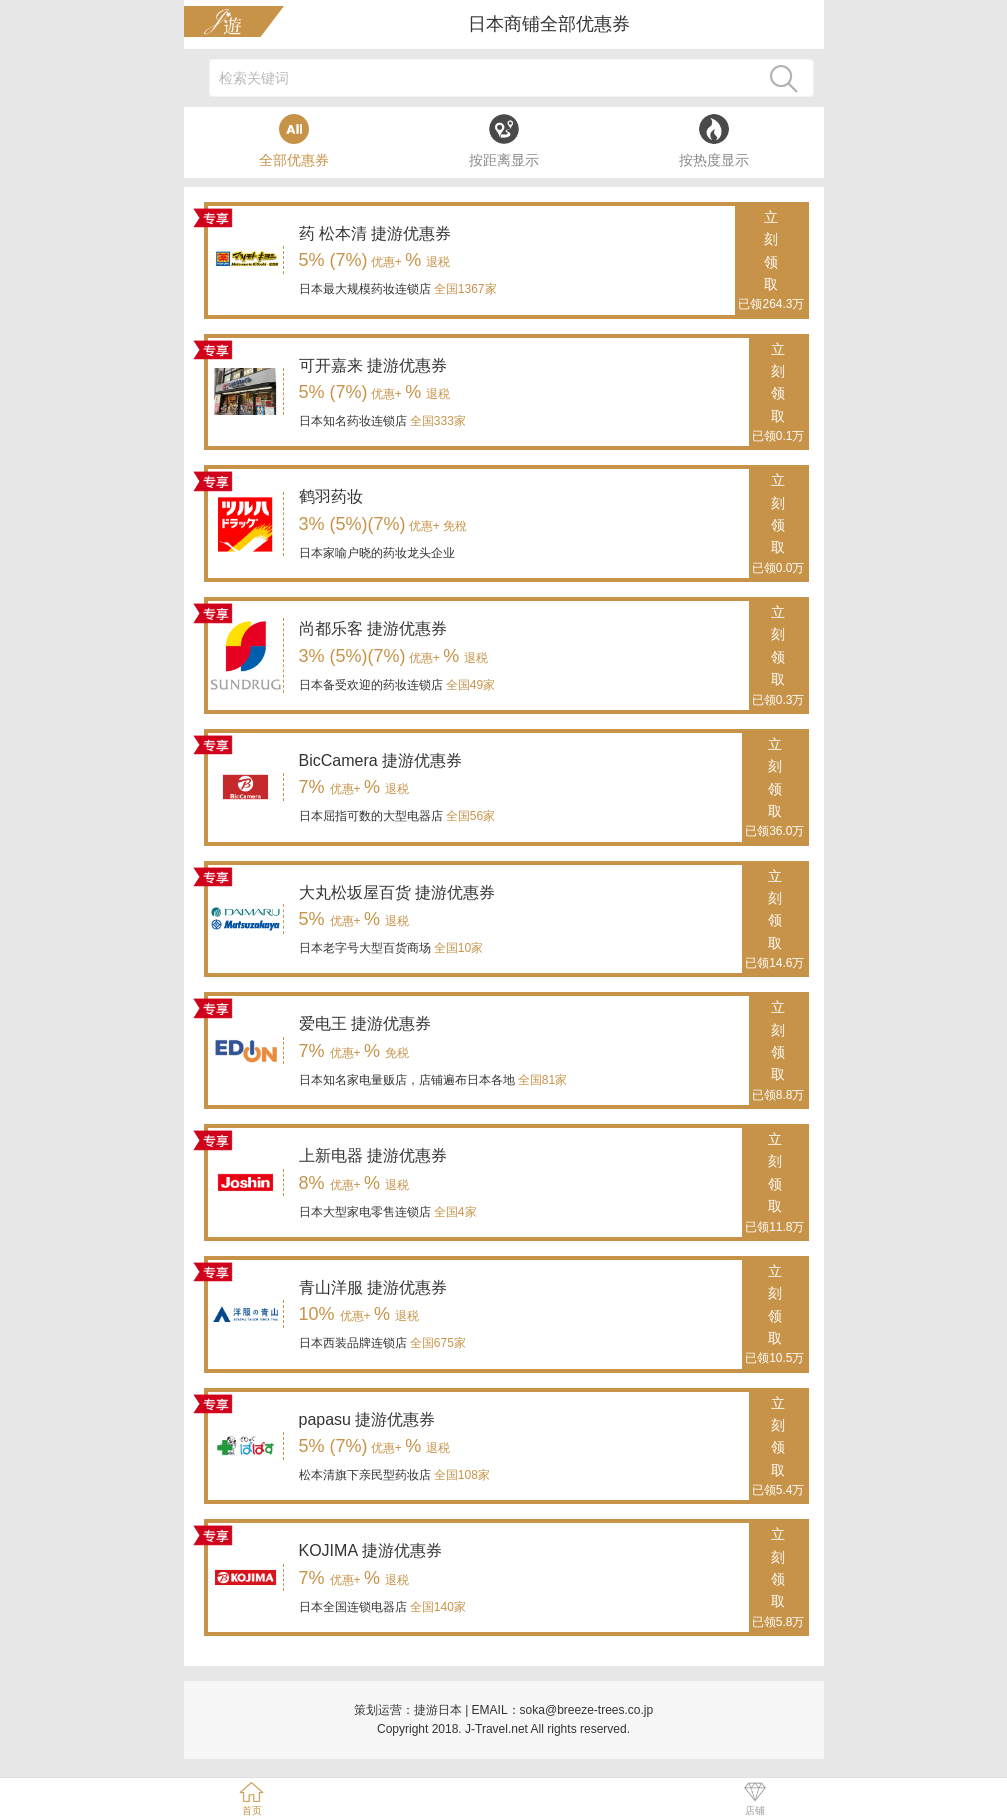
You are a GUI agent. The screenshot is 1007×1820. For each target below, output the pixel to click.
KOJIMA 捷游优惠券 (370, 1550)
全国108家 (460, 1475)
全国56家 (469, 816)
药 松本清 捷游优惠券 (375, 233)
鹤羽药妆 (331, 496)
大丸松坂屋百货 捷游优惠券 (397, 892)
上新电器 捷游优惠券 (373, 1155)
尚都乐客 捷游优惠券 (373, 628)
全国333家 (436, 421)
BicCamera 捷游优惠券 (381, 760)
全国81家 (541, 1080)
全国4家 (454, 1212)
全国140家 (436, 1607)
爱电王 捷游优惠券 (365, 1023)
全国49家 (469, 685)
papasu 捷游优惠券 (367, 1419)
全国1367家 (464, 289)
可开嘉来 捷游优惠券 (373, 365)
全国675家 (436, 1343)
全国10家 (457, 948)
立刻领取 (771, 262)
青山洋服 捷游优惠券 (373, 1287)
